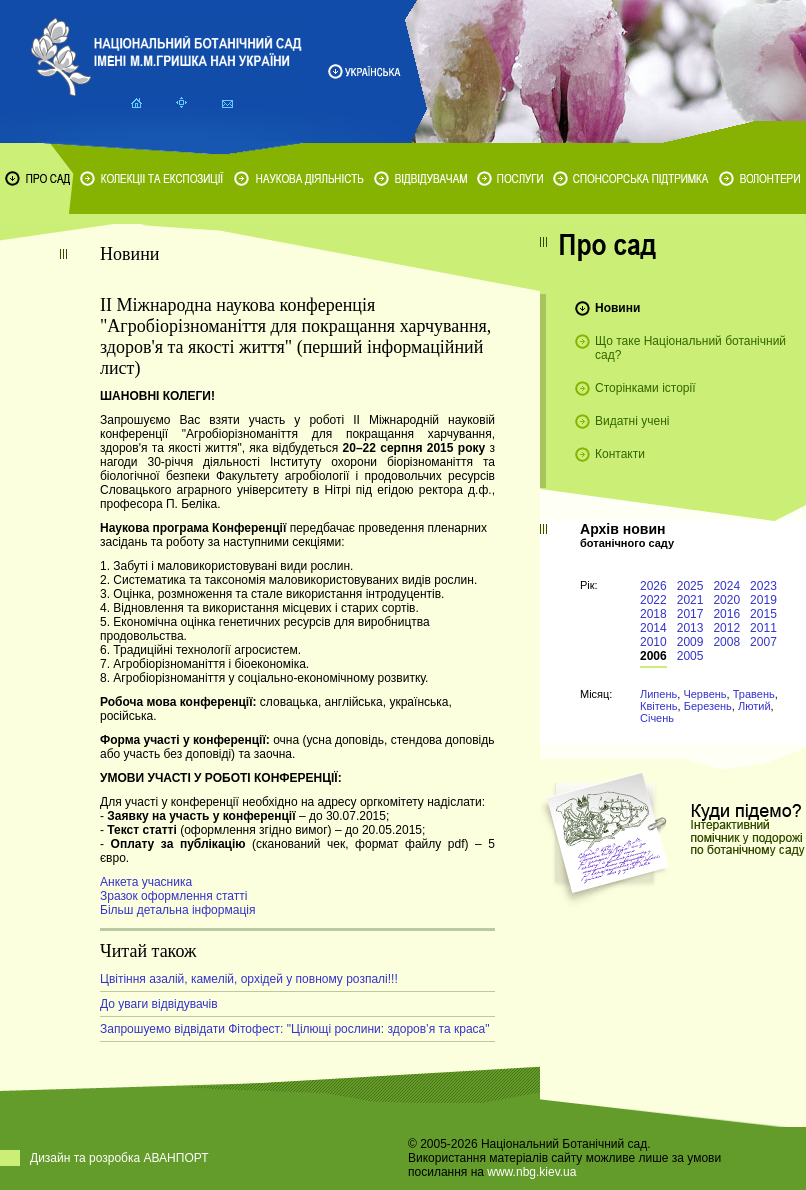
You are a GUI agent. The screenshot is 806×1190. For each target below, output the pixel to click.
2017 (690, 614)
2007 (763, 642)
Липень (658, 694)
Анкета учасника (146, 882)
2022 (653, 600)
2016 (726, 614)
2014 (653, 628)
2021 (690, 600)
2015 (763, 614)
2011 (763, 628)
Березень (708, 706)
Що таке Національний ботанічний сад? (690, 348)
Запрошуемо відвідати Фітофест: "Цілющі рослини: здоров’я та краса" (295, 1029)
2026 (653, 586)
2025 (690, 586)
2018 (653, 614)
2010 (653, 642)
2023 (763, 586)
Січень (657, 718)
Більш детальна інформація (177, 910)
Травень (754, 694)
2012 (726, 628)
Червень (704, 694)
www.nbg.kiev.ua (531, 1172)
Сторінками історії (645, 388)
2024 (726, 586)
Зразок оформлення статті (173, 896)
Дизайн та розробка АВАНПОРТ (119, 1158)
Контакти (620, 454)
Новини (617, 308)
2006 (653, 656)
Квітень (659, 706)
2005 (690, 656)
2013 (690, 628)
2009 (690, 642)
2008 (726, 642)
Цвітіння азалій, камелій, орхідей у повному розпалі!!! (249, 979)
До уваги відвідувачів (159, 1004)
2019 (763, 600)
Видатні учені (632, 421)
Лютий (754, 706)
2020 (726, 600)
